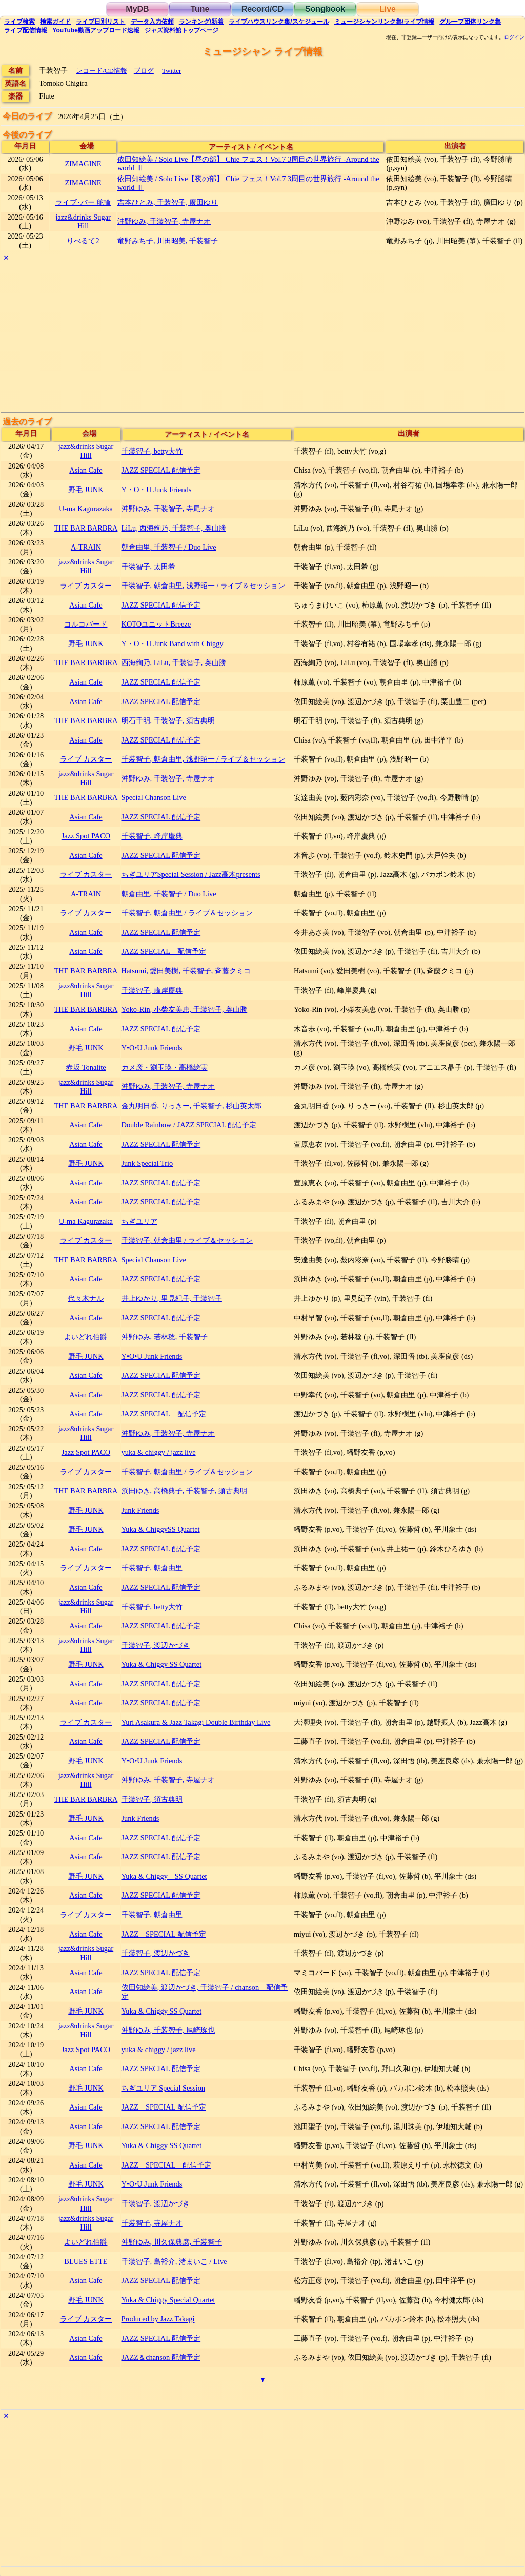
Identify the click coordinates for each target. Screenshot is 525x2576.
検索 (19, 21)
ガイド (55, 21)
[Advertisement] (262, 336)
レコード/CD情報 (101, 70)
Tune (199, 9)
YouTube (95, 30)
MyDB (137, 9)
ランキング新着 (201, 21)
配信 (25, 30)
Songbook (325, 9)
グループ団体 (470, 21)
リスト (100, 21)
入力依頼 (152, 21)
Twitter (171, 70)
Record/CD (262, 9)
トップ (181, 30)
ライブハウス (279, 21)
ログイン (514, 37)
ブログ (144, 70)
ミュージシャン (384, 21)
